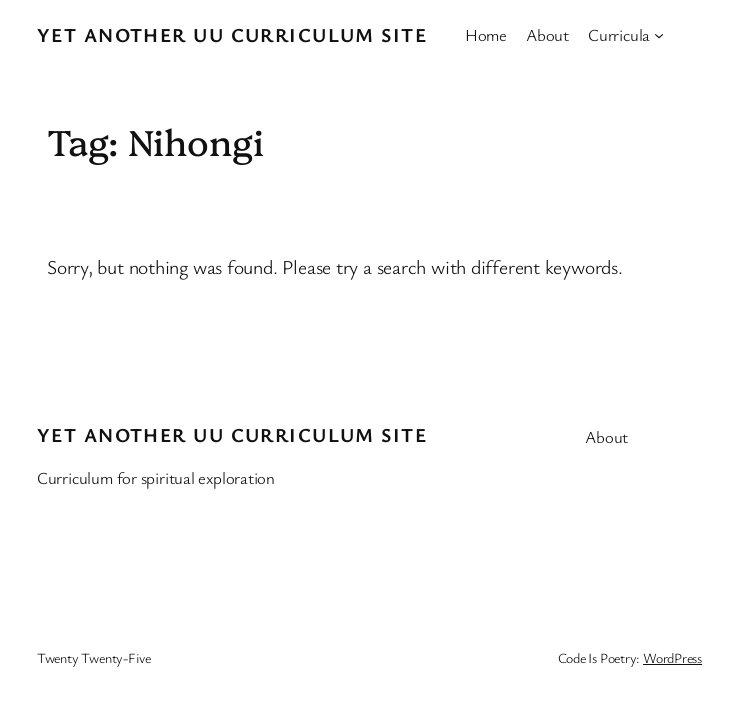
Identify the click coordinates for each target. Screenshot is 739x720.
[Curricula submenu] (659, 35)
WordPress (672, 657)
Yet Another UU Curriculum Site (232, 34)
